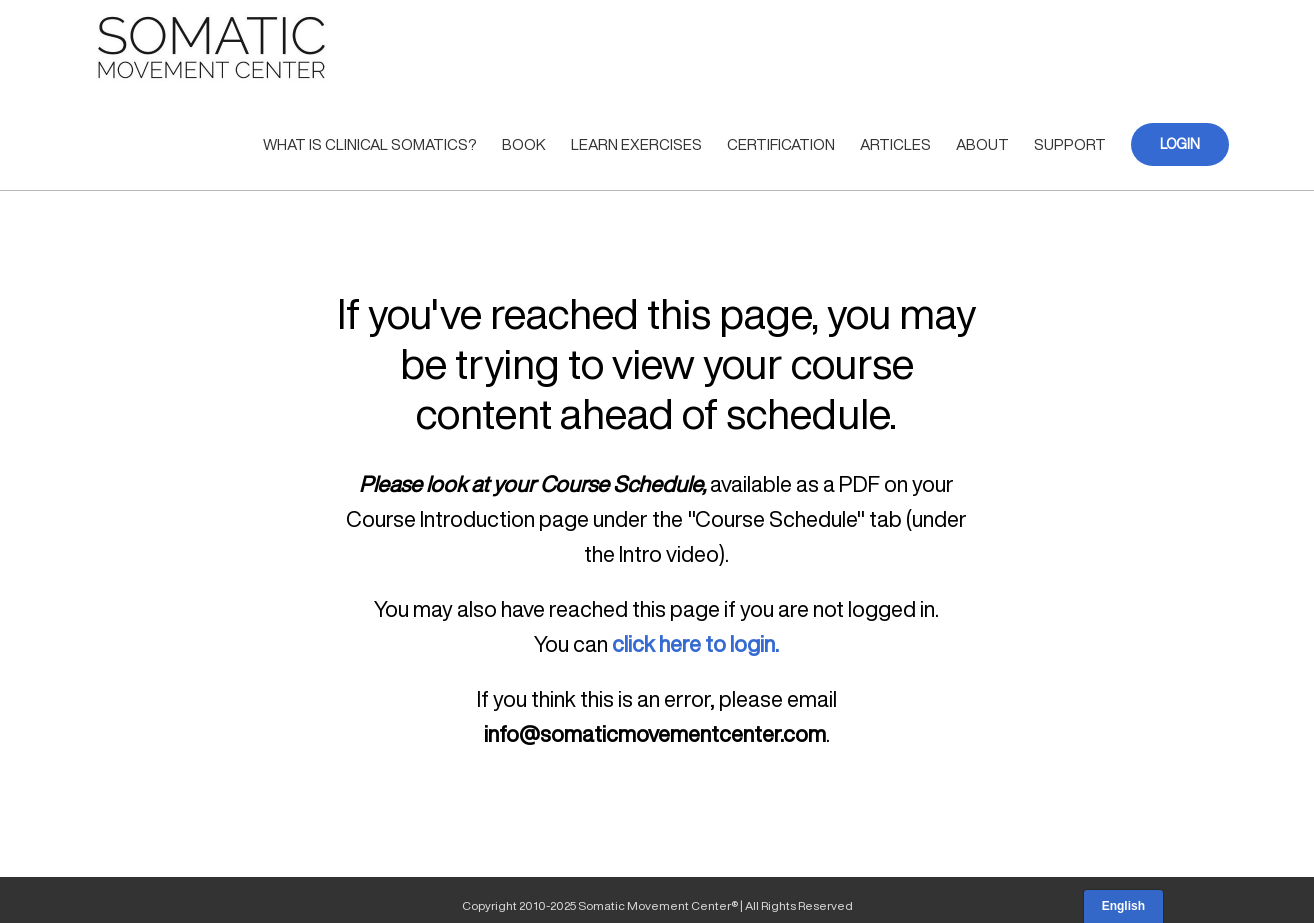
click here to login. (695, 644)
